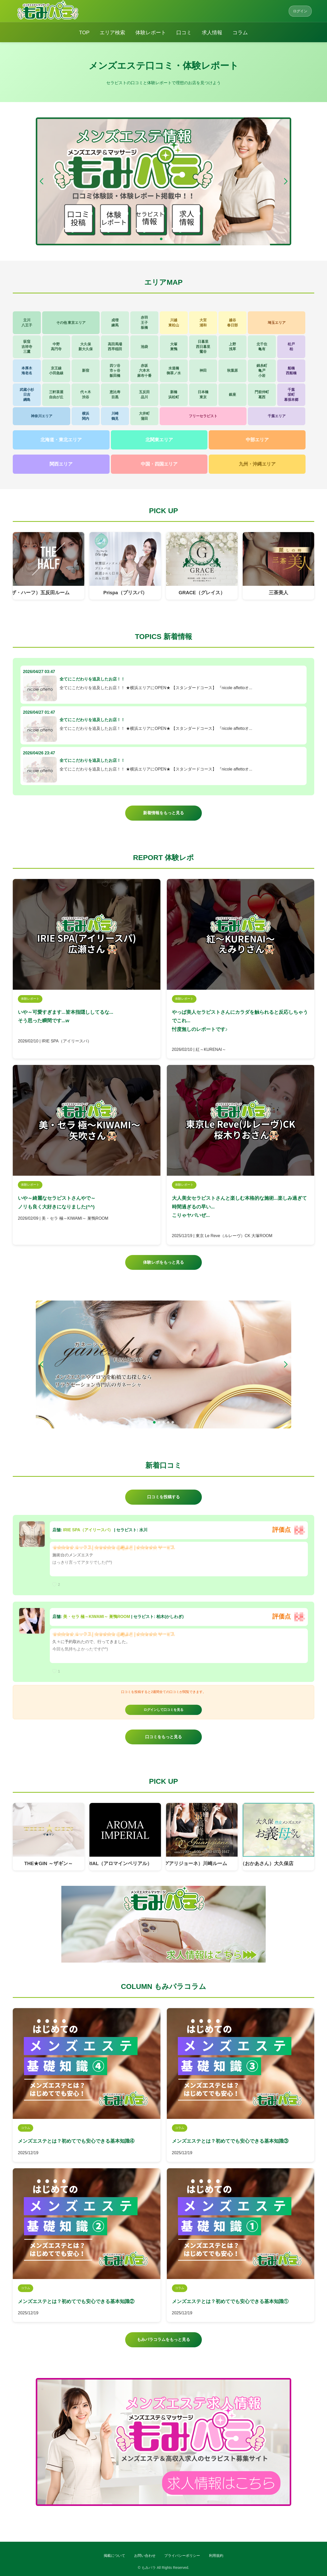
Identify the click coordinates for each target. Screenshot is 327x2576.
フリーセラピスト (203, 416)
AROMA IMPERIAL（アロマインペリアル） (110, 1863)
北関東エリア (159, 439)
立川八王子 (26, 322)
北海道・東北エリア (61, 439)
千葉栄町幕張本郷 (291, 395)
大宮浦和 (203, 322)
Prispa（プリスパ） (125, 592)
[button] (285, 181)
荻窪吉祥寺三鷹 (26, 346)
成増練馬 (115, 322)
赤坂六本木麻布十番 (144, 371)
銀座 (232, 394)
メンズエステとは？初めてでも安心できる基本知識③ (230, 2141)
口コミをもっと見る (163, 1737)
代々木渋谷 (85, 394)
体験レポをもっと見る (163, 1262)
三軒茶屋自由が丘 (56, 394)
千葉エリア (277, 416)
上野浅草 (232, 346)
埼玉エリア (277, 323)
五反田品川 (144, 394)
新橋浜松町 (173, 394)
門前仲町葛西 (262, 394)
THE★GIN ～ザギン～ (48, 1863)
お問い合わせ (145, 2555)
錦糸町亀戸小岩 (261, 371)
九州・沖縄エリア (257, 464)
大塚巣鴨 (173, 346)
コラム (240, 32)
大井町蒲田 (144, 416)
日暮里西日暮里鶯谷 (203, 346)
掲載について (114, 2555)
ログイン (300, 11)
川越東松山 (173, 322)
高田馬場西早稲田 (115, 346)
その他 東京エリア (71, 323)
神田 (203, 370)
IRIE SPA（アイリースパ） (88, 1530)
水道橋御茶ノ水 (174, 370)
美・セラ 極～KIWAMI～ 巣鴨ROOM (96, 1616)
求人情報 (212, 32)
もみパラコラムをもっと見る (163, 2339)
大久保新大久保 (85, 346)
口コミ (184, 32)
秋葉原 (232, 370)
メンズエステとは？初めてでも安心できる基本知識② (76, 2301)
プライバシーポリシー (182, 2555)
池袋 (144, 347)
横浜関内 (85, 416)
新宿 (85, 370)
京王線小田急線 (56, 370)
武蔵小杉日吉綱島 (27, 395)
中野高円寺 (56, 346)
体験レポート (150, 32)
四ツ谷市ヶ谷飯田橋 (115, 371)
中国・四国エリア (159, 464)
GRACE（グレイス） (202, 592)
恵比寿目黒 (115, 394)
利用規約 (216, 2555)
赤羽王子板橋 (144, 322)
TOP (84, 32)
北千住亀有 (261, 346)
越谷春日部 (232, 322)
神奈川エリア (41, 416)
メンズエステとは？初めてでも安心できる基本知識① (230, 2301)
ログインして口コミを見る (163, 1710)
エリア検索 (112, 32)
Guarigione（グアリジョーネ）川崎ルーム (186, 1863)
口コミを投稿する (163, 1497)
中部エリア (257, 439)
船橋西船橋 (291, 370)
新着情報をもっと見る (163, 813)
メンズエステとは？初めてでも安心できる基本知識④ (76, 2141)
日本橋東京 (203, 394)
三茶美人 (278, 592)
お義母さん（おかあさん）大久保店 (259, 1863)
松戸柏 (291, 346)
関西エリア (61, 464)
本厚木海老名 (26, 370)
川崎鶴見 (115, 416)
